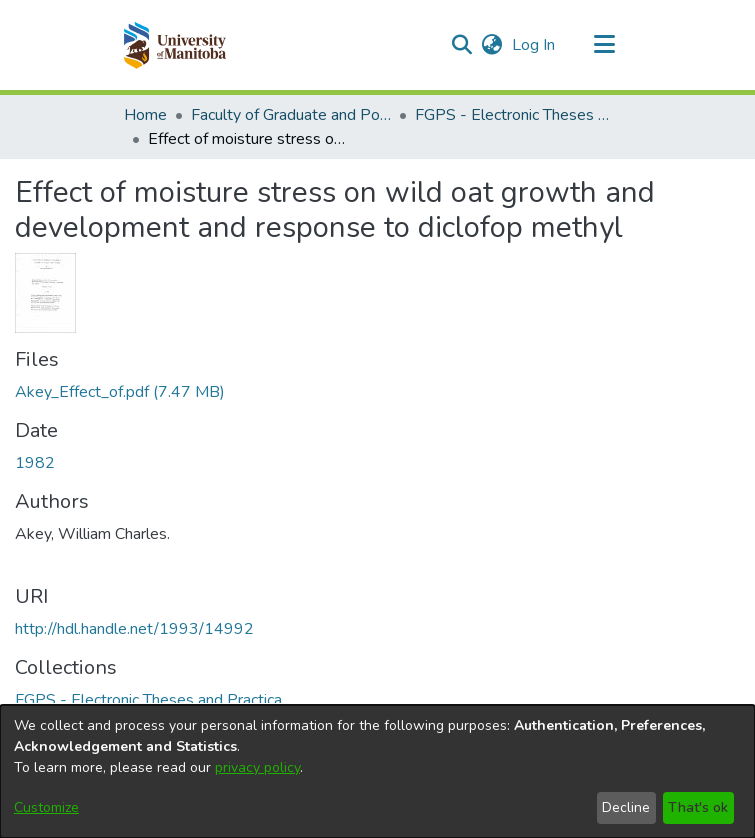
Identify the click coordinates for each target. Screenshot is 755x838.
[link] (120, 392)
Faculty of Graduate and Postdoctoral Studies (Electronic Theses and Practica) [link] (291, 115)
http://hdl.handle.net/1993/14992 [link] (134, 629)
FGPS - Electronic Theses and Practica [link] (515, 115)
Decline (626, 807)
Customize (46, 807)
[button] (174, 45)
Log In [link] (534, 45)
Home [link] (145, 115)
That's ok (698, 807)
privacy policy (257, 767)
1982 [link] (35, 463)
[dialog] (377, 771)
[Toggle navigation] (605, 45)
